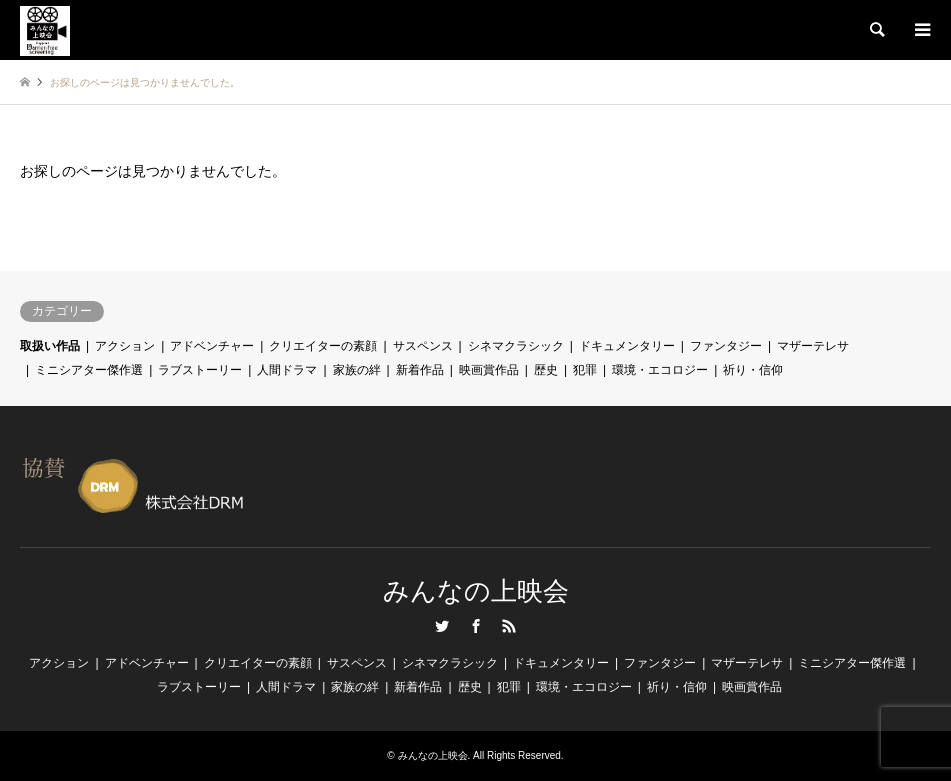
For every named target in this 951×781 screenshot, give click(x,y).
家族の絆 (357, 370)
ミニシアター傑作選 (89, 370)
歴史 (546, 370)
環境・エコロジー (660, 370)
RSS (509, 626)
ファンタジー (726, 346)
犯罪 (585, 370)
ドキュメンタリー (627, 346)
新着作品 (420, 370)
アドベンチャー (212, 346)
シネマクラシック (516, 346)
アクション (125, 346)
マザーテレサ (813, 346)
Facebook (476, 626)
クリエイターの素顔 (323, 346)
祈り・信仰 (753, 370)
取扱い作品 (50, 346)
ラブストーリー (200, 370)
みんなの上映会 (476, 591)
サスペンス (423, 346)
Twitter (442, 626)
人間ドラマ (287, 370)
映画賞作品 (489, 370)
